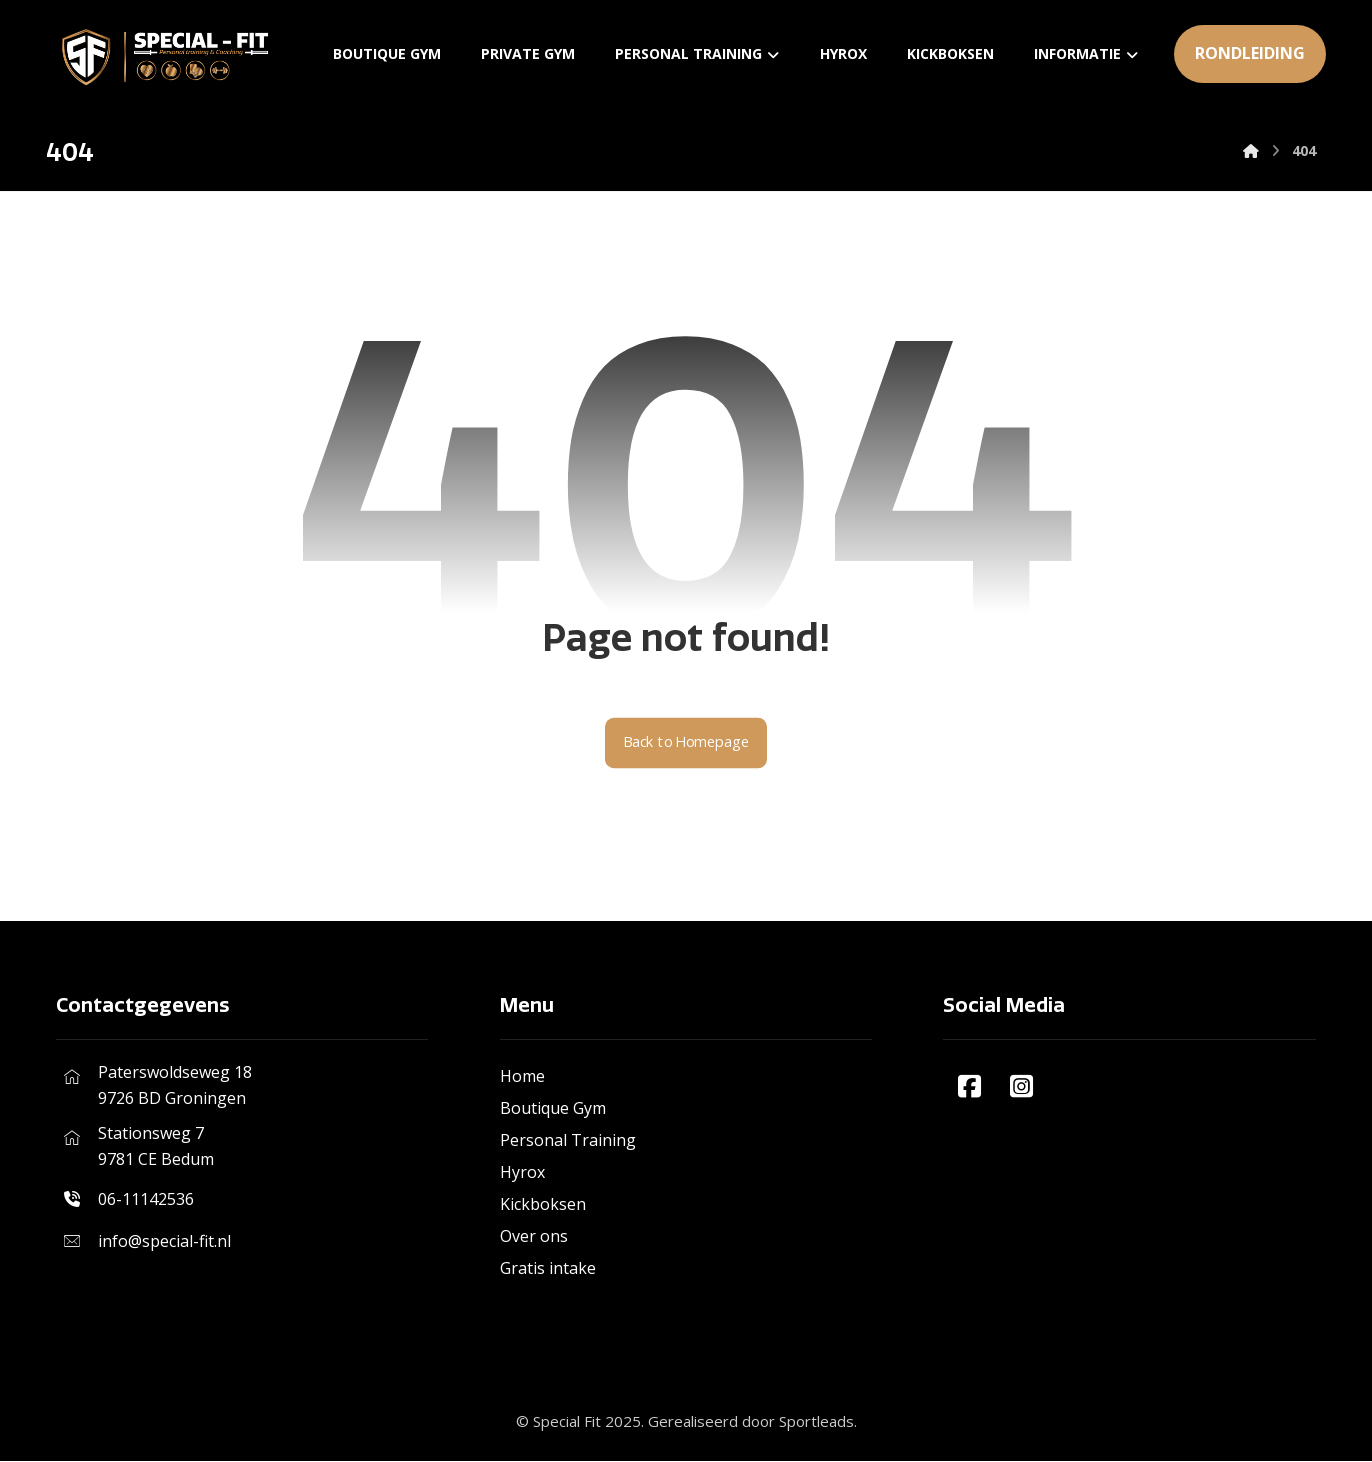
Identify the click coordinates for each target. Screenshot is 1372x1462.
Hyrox (522, 1173)
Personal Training (568, 1141)
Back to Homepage (686, 744)
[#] (969, 1087)
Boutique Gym (553, 1109)
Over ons (534, 1237)
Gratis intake (548, 1269)
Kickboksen (543, 1205)
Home (522, 1077)
